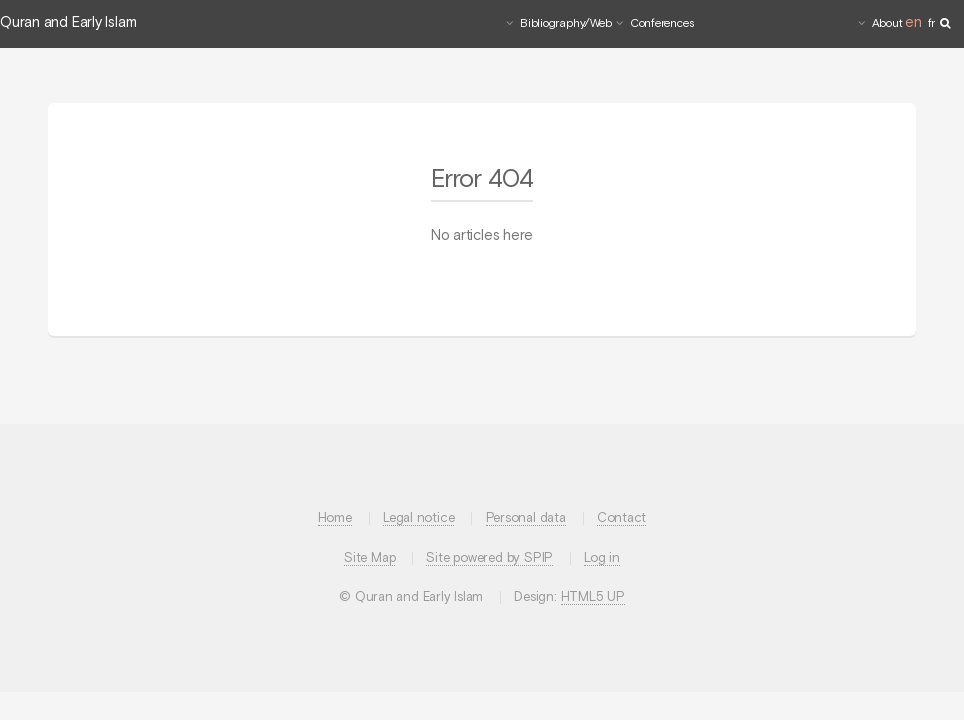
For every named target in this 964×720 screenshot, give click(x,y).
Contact (621, 518)
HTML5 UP (593, 597)
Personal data (526, 518)
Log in (602, 558)
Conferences (662, 24)
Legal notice (418, 518)
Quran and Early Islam (68, 23)
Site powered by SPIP (489, 558)
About (887, 24)
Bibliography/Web (565, 24)
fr (932, 24)
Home (335, 518)
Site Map (369, 558)
